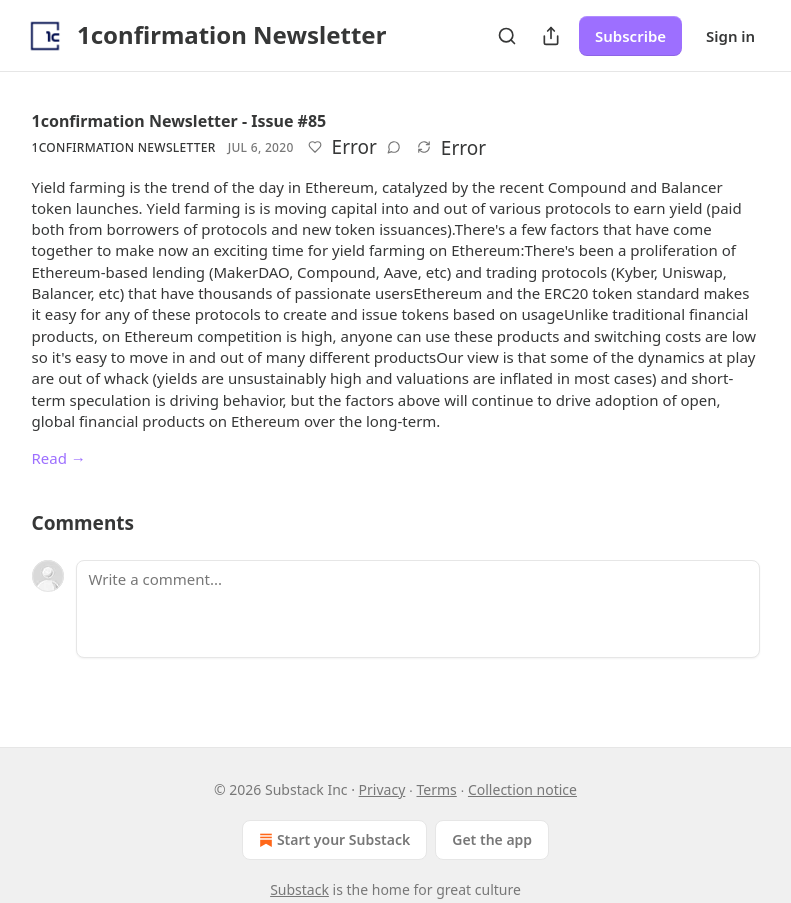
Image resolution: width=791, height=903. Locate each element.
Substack (299, 889)
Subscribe (630, 36)
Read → (59, 458)
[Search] (507, 36)
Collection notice (522, 789)
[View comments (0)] (394, 147)
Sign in (730, 36)
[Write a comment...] (418, 609)
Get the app (492, 839)
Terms (436, 789)
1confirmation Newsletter (124, 147)
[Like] (315, 147)
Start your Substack (332, 840)
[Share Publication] (551, 36)
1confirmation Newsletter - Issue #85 (179, 121)
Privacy (382, 789)
